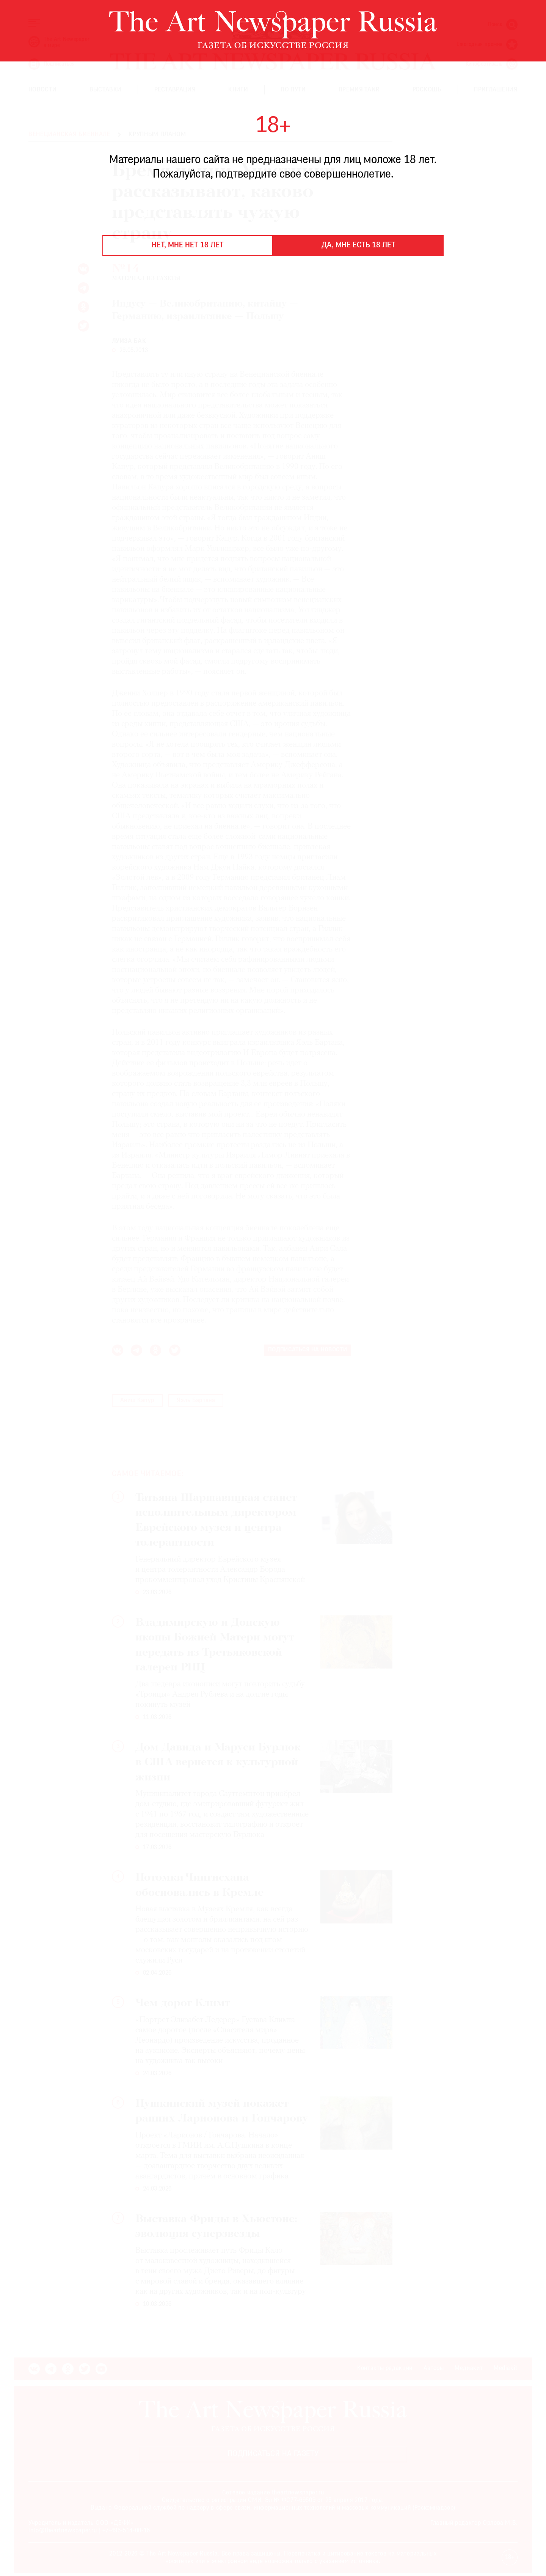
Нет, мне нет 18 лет (188, 245)
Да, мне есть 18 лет (358, 245)
